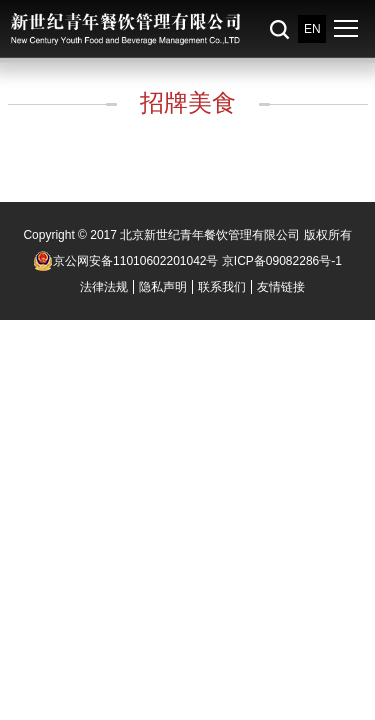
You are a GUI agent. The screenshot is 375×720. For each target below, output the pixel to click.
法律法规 (104, 287)
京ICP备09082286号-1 (282, 261)
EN (312, 29)
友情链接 (281, 287)
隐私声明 (163, 287)
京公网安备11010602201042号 (125, 261)
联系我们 (222, 287)
